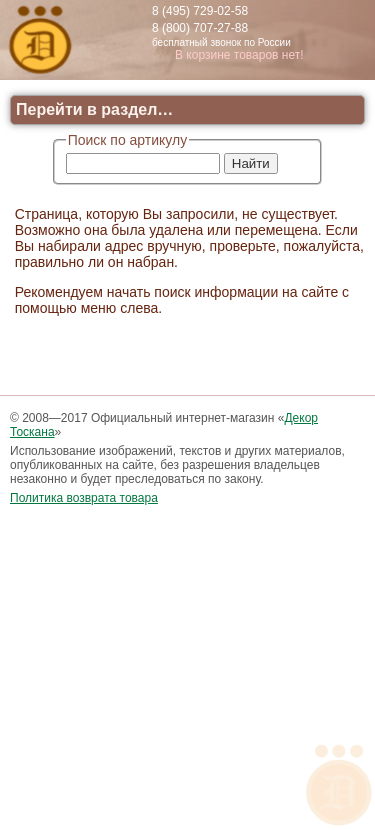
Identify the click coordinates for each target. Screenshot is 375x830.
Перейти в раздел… (94, 109)
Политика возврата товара (84, 498)
